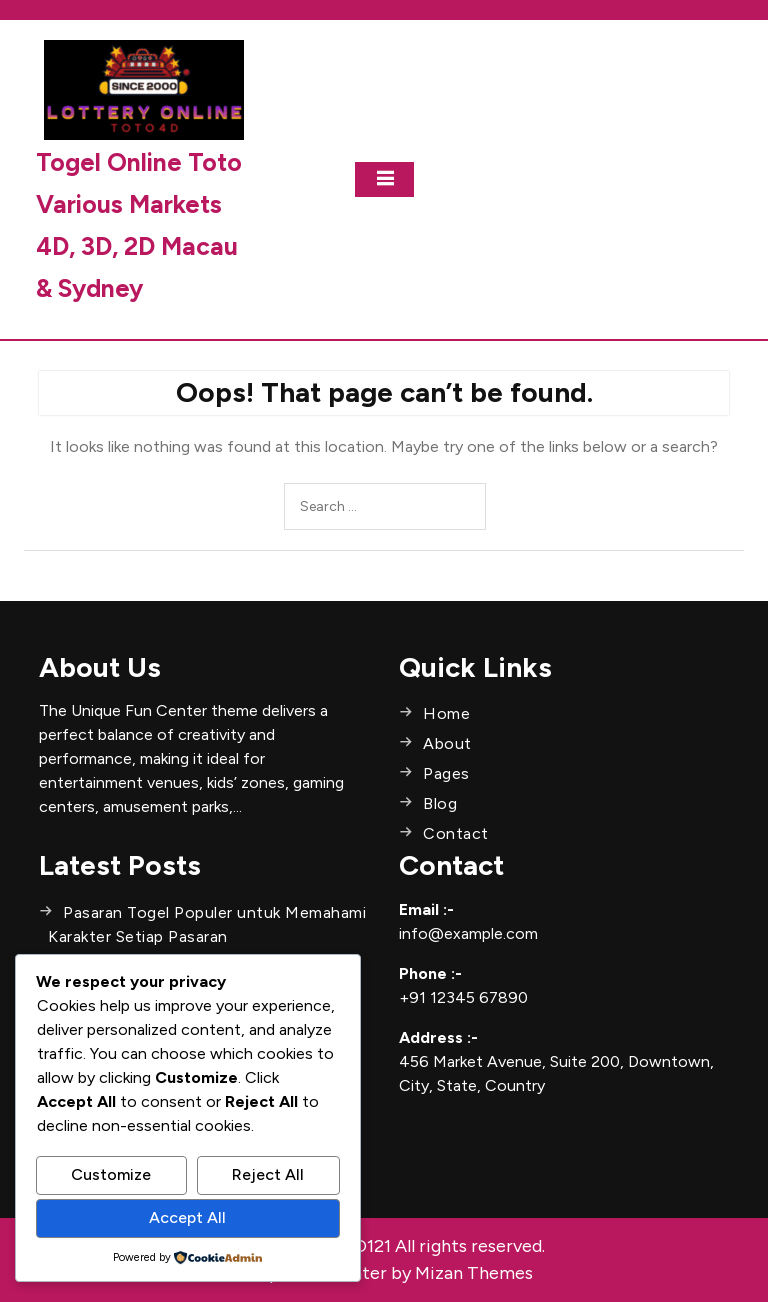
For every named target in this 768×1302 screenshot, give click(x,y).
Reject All (268, 1174)
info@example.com (468, 933)
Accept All (187, 1217)
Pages (446, 773)
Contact (456, 833)
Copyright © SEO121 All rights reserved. (384, 1246)
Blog (440, 803)
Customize (111, 1174)
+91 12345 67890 (463, 997)
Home (446, 713)
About (447, 743)
